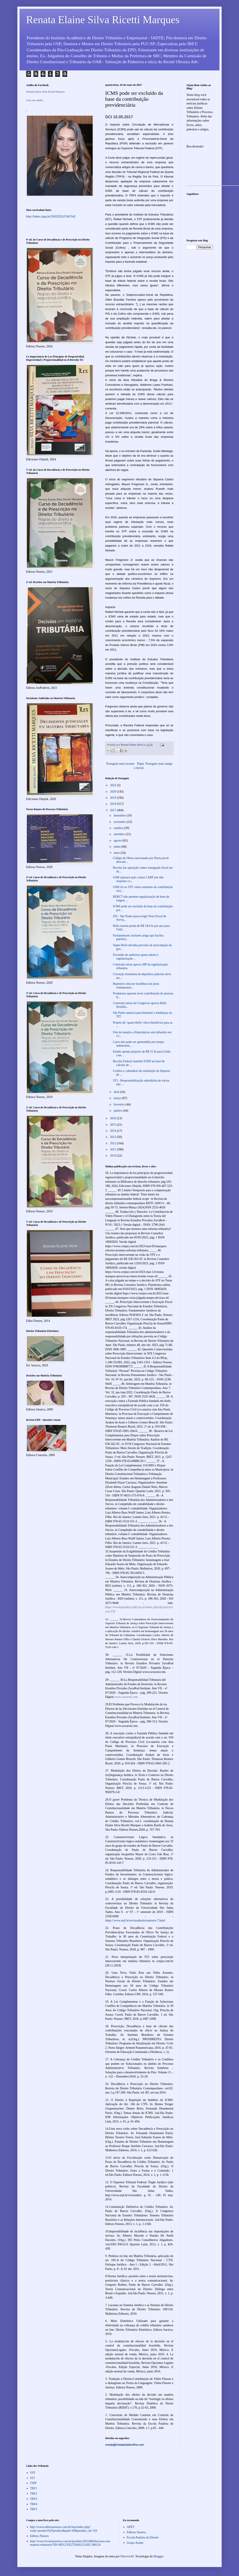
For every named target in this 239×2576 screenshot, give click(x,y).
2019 (113, 797)
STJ (32, 2478)
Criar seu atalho (34, 100)
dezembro (120, 815)
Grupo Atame (135, 2542)
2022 (113, 785)
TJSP (33, 2483)
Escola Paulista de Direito (143, 2537)
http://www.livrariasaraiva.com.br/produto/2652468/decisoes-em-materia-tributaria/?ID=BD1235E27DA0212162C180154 (70, 2543)
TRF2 (33, 2493)
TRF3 (33, 2499)
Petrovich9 (127, 2556)
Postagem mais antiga (158, 763)
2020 (113, 791)
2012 (113, 1143)
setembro (120, 834)
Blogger (158, 2556)
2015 (113, 1124)
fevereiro (119, 1104)
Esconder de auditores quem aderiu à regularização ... (135, 956)
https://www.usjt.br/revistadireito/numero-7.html (135, 1920)
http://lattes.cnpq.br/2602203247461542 (51, 216)
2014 (113, 1130)
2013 (113, 1137)
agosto (118, 840)
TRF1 (33, 2488)
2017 (113, 810)
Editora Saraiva (136, 2532)
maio (117, 852)
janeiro (118, 1110)
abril (117, 1092)
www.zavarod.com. (126, 1697)
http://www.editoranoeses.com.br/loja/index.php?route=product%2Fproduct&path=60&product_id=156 (63, 2528)
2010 (113, 1155)
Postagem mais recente (120, 763)
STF (32, 2472)
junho (117, 846)
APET (130, 2527)
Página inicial (139, 766)
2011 (113, 1149)
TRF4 (33, 2504)
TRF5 (33, 2509)
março (118, 1098)
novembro (120, 821)
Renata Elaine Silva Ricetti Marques (102, 19)
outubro (119, 828)
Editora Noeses (39, 2536)
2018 (113, 803)
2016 (113, 1118)
